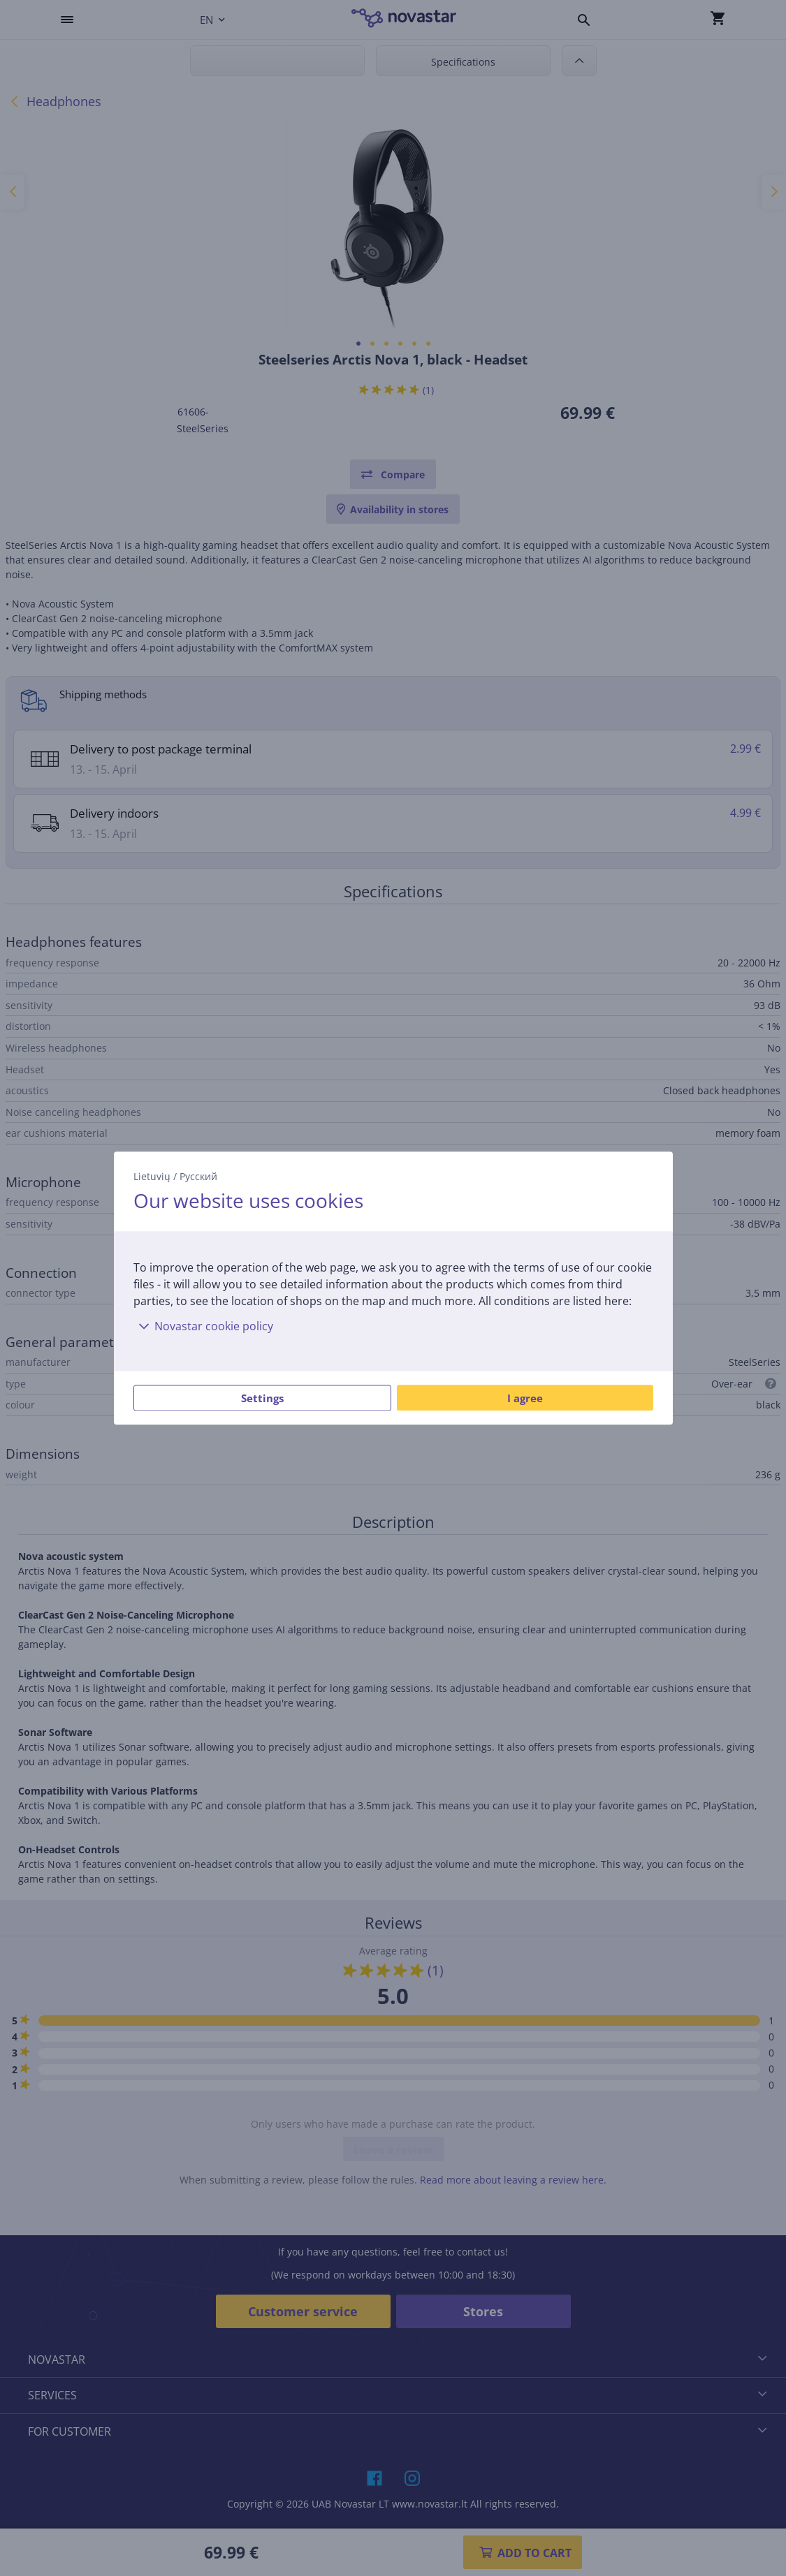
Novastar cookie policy (203, 1326)
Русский (198, 1176)
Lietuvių (151, 1176)
